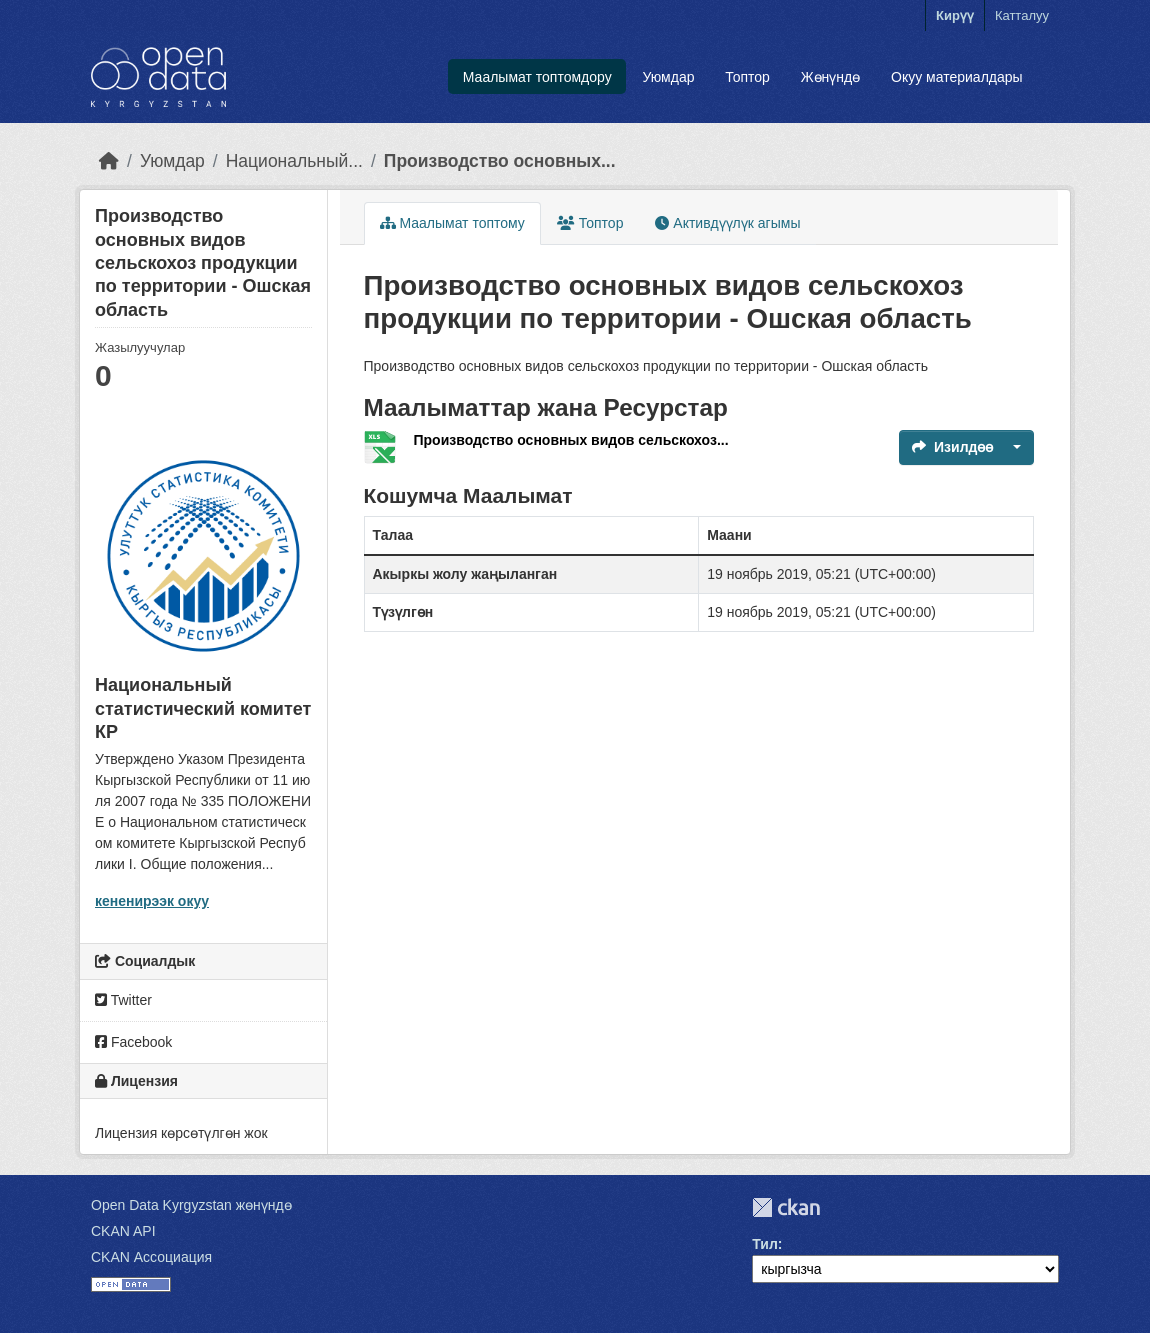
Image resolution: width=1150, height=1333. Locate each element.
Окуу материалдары (957, 77)
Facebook (133, 1042)
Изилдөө (952, 447)
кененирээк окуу (152, 901)
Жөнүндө (831, 77)
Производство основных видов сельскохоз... (571, 440)
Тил (765, 1244)
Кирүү (955, 15)
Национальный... (294, 161)
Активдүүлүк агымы (727, 223)
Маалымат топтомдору (537, 77)
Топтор (747, 77)
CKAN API (123, 1231)
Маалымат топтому (452, 223)
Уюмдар (668, 77)
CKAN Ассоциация (151, 1257)
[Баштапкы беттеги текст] (109, 161)
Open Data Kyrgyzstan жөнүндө (191, 1205)
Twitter (123, 1000)
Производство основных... (500, 161)
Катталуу (1022, 15)
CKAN (786, 1207)
